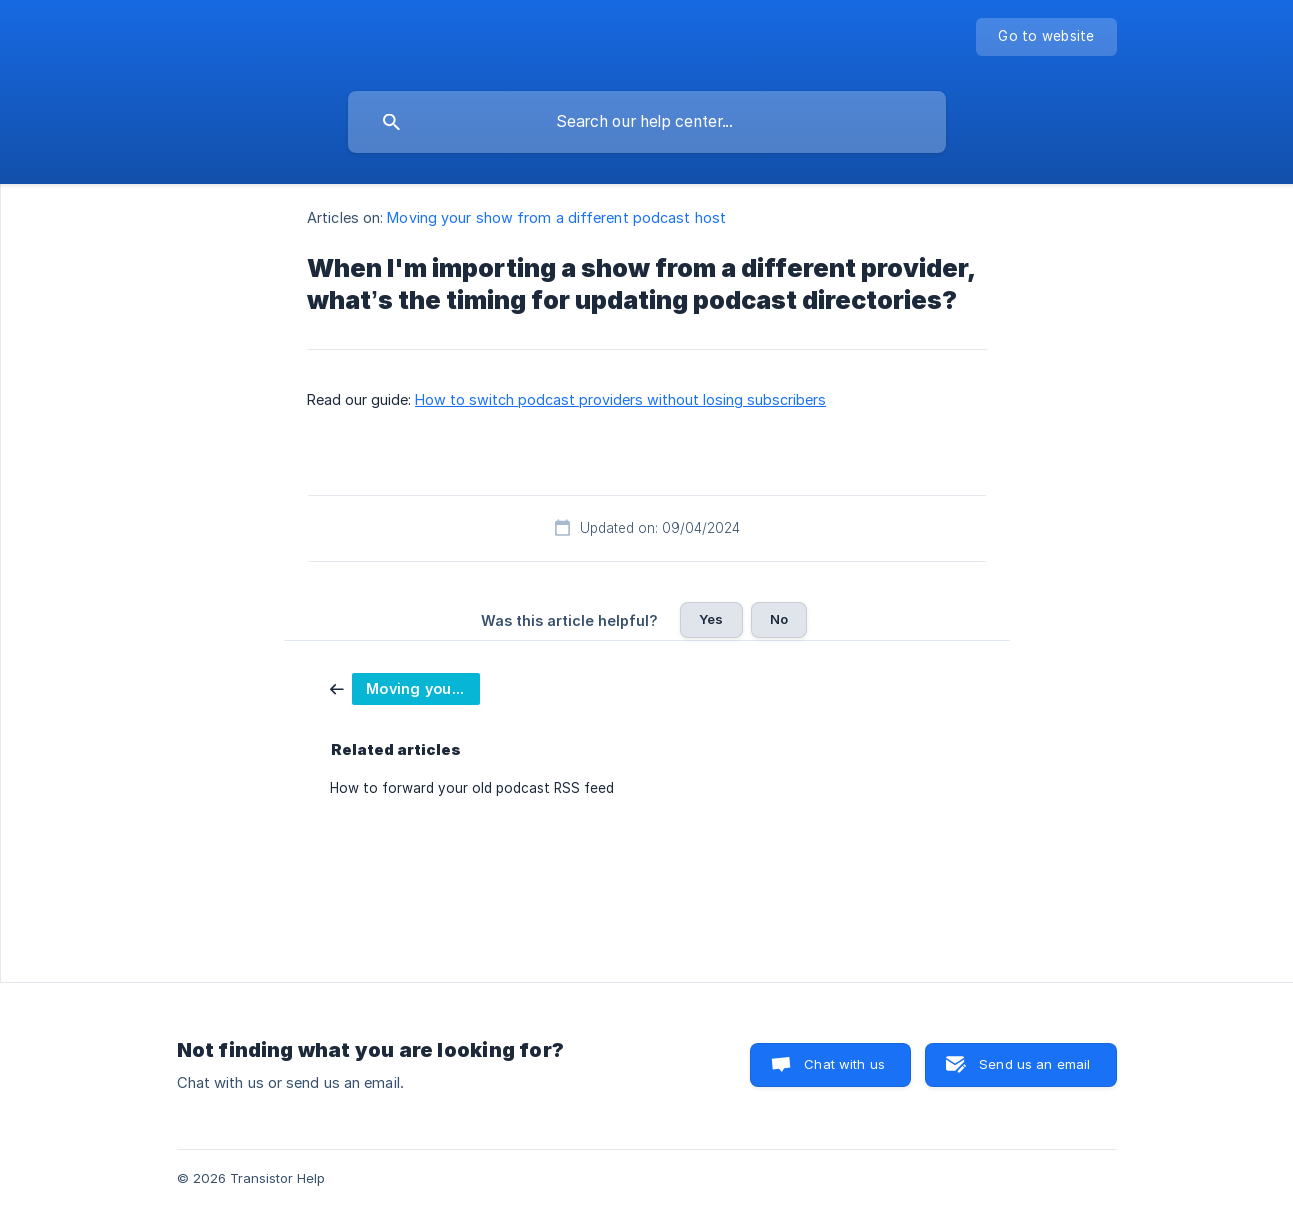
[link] (405, 687)
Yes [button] (711, 619)
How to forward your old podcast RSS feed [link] (472, 788)
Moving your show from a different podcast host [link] (556, 217)
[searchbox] (647, 122)
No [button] (779, 619)
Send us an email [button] (1034, 1064)
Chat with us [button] (844, 1064)
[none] (1046, 37)
